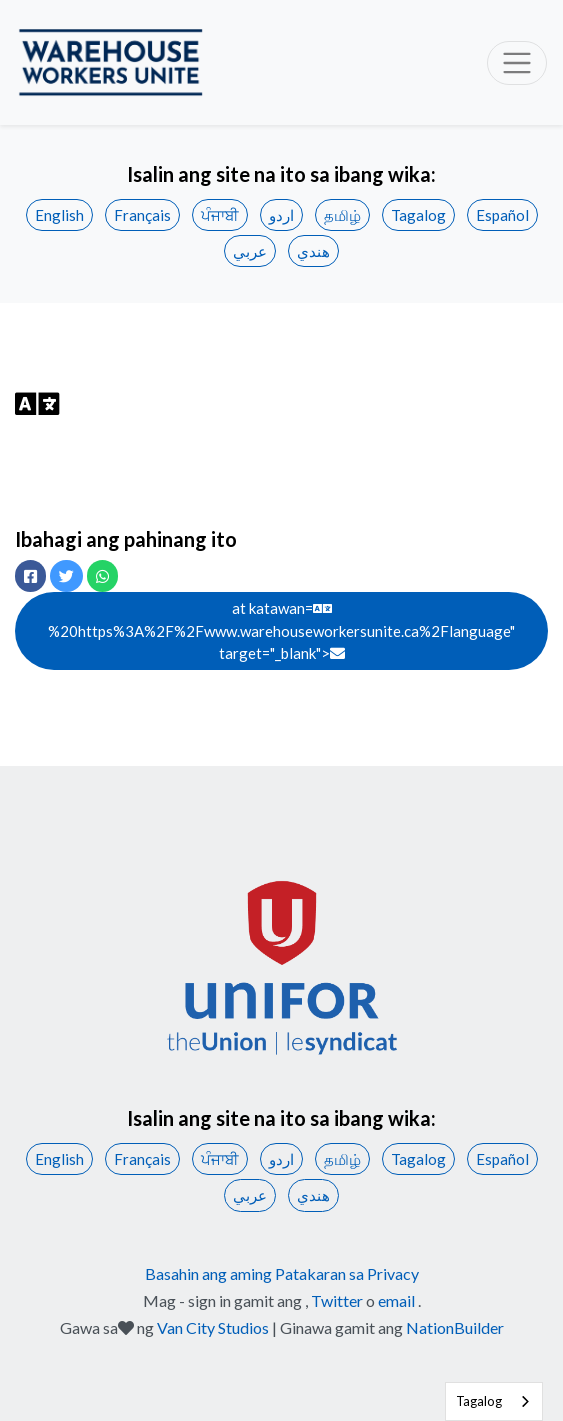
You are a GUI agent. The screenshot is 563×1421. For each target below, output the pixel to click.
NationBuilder (455, 1327)
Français (142, 215)
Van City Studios (213, 1327)
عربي (250, 251)
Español (502, 215)
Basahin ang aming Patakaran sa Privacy (282, 1273)
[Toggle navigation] (517, 63)
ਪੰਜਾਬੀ (220, 215)
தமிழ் (342, 215)
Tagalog (418, 215)
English (59, 215)
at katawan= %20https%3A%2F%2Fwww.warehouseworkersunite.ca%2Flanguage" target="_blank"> (281, 630)
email (396, 1300)
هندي (313, 251)
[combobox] (494, 1401)
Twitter (337, 1300)
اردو (281, 215)
